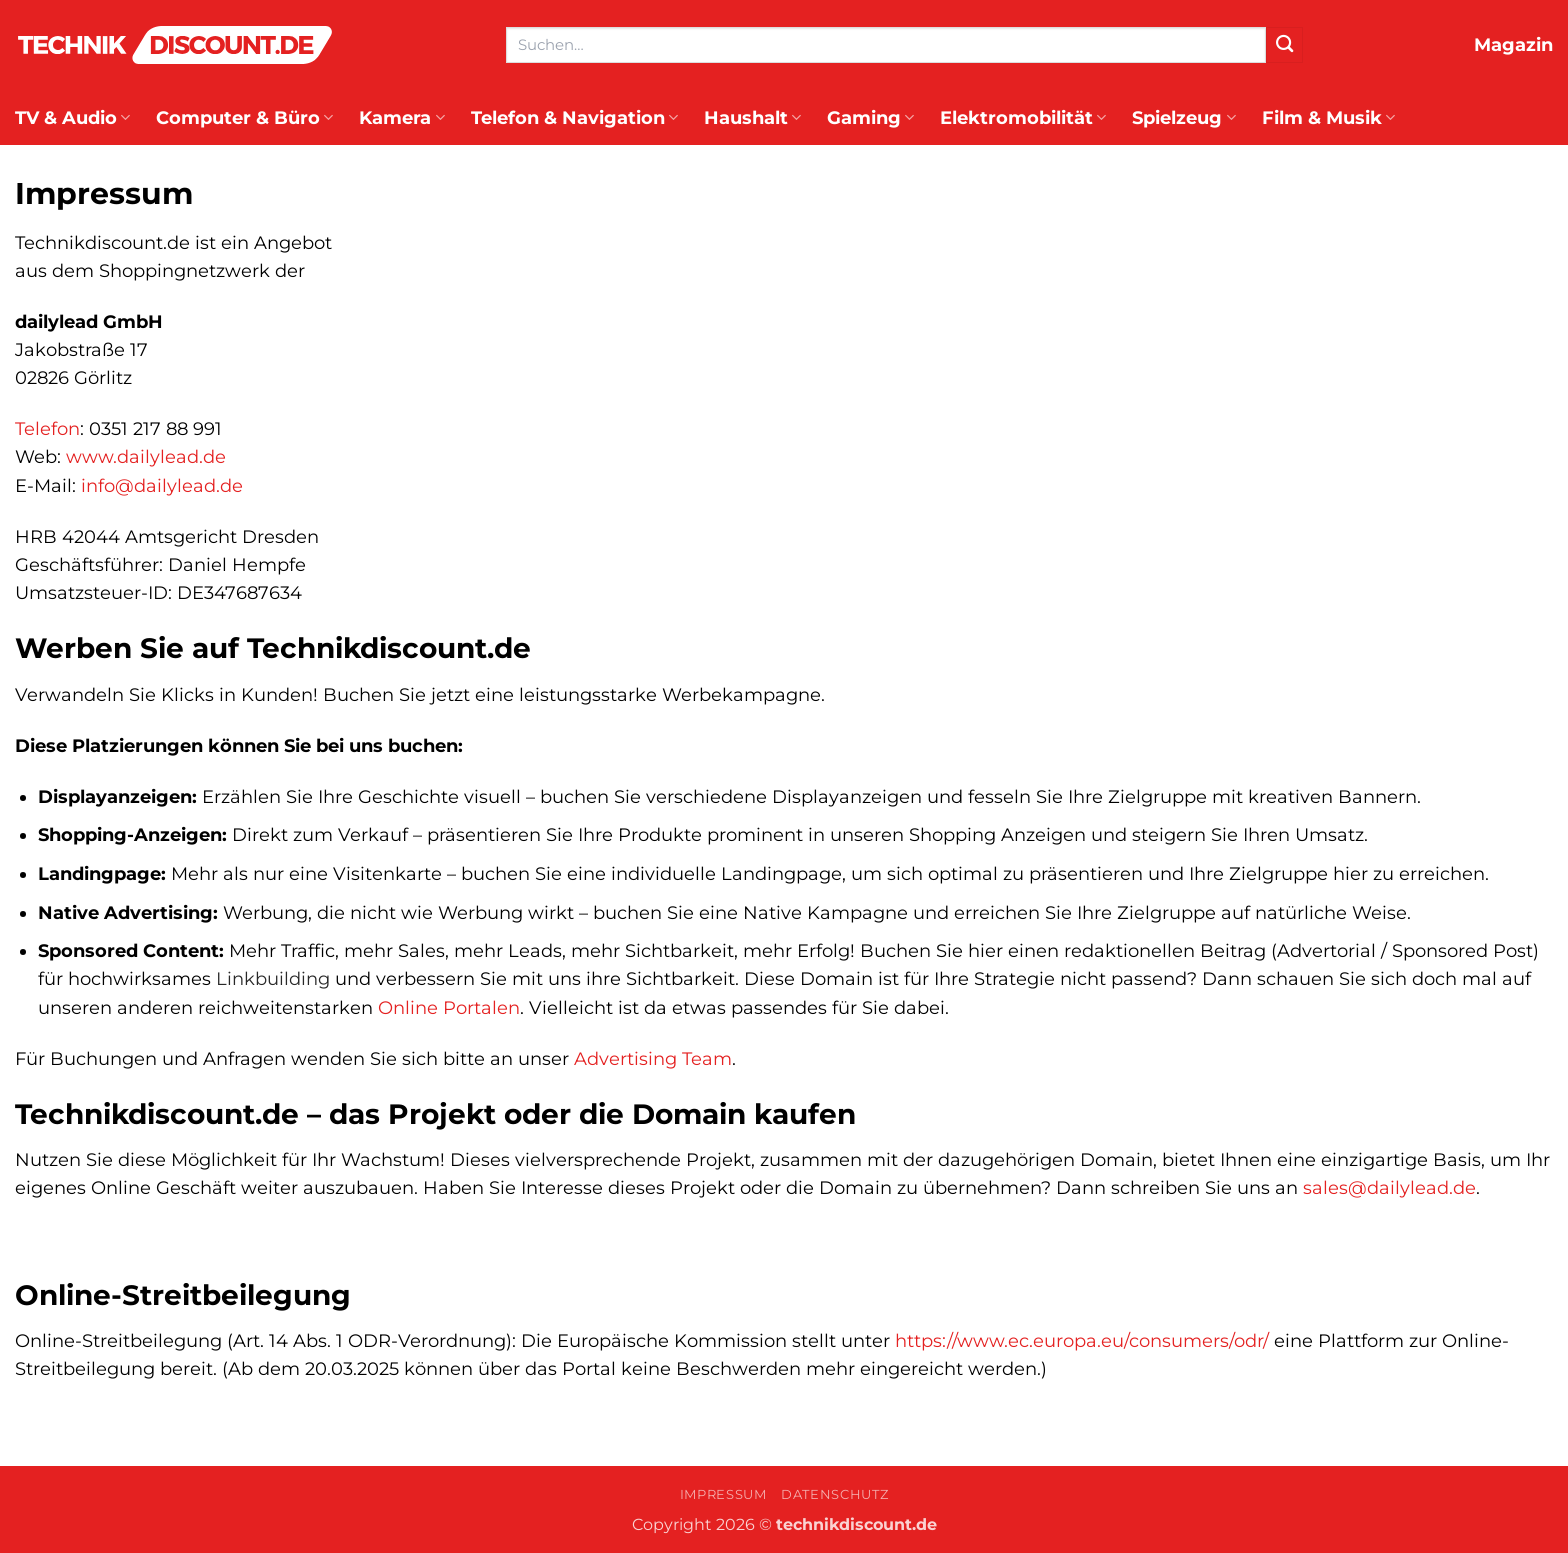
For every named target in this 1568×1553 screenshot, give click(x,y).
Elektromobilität (1023, 117)
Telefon (47, 428)
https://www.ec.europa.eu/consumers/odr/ (1082, 1340)
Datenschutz (834, 1494)
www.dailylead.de (146, 456)
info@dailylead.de (162, 485)
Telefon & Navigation (574, 117)
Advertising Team (653, 1058)
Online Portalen (449, 1007)
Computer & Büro (244, 117)
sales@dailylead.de (1389, 1187)
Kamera (401, 117)
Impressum (723, 1494)
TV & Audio (72, 117)
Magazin (1513, 44)
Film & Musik (1328, 117)
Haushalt (752, 117)
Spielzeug (1183, 117)
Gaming (870, 117)
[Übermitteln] (1284, 45)
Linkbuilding (273, 978)
